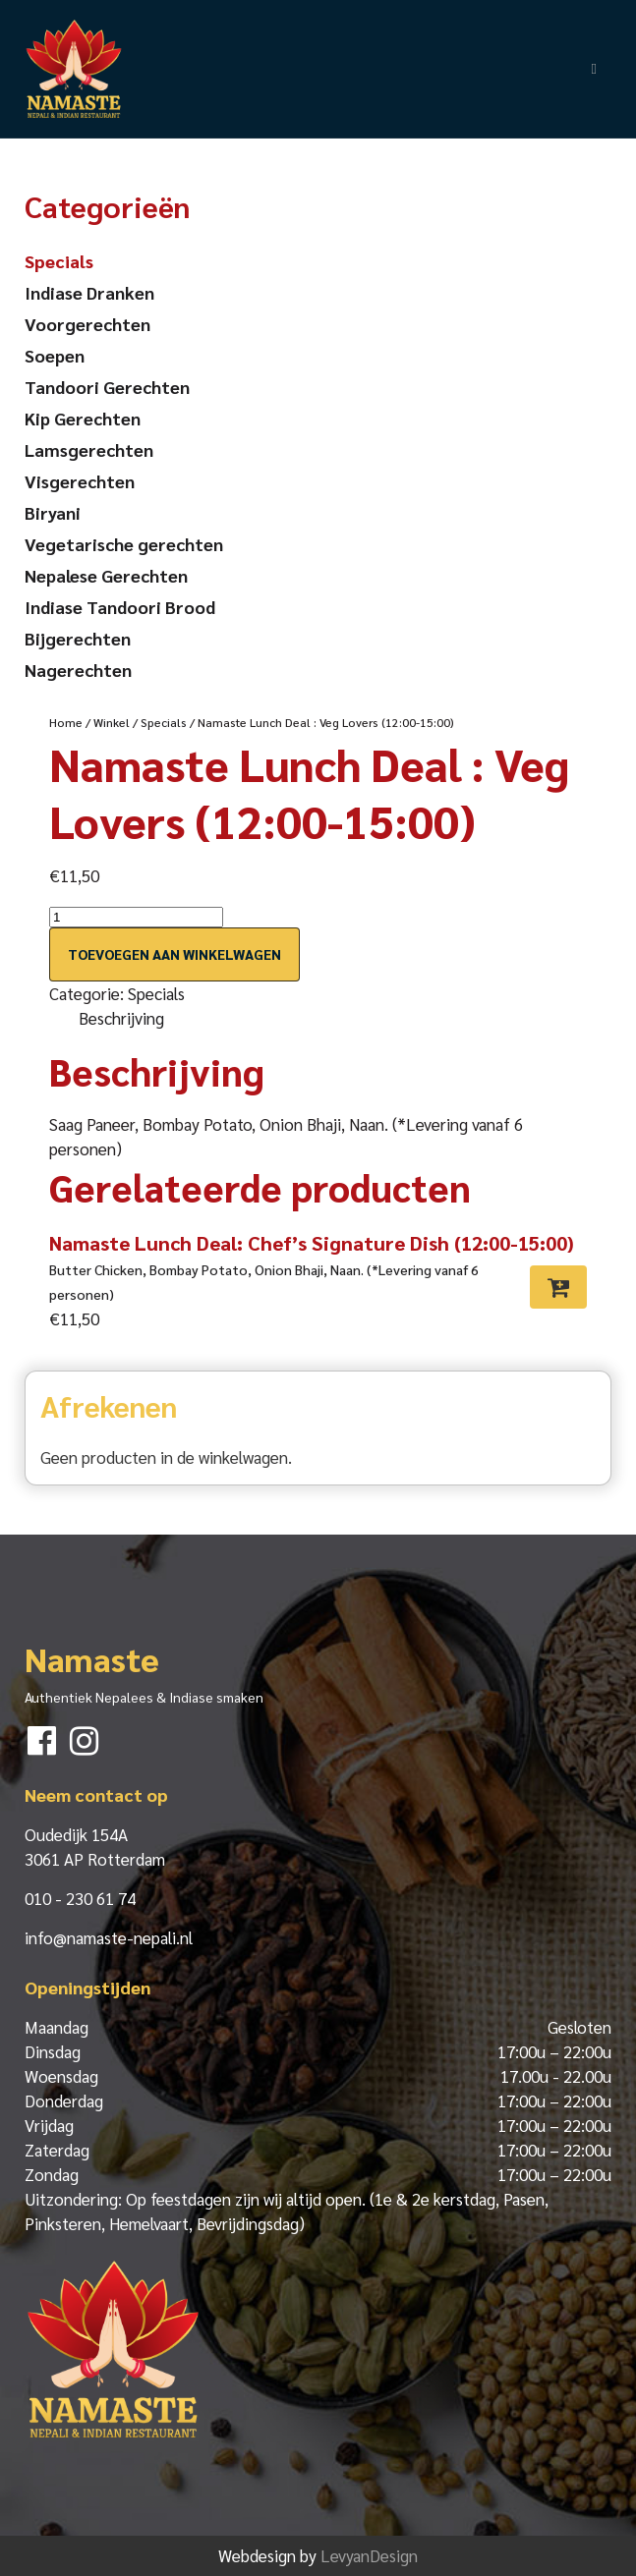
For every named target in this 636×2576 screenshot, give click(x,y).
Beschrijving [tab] (121, 1018)
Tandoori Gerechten (107, 386)
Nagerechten (78, 669)
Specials (164, 722)
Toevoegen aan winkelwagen (174, 954)
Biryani (53, 512)
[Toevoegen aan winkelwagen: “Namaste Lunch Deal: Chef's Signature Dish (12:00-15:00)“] (558, 1287)
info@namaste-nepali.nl (109, 1937)
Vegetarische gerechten (124, 543)
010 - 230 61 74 (80, 1898)
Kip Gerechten (83, 418)
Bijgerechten (78, 638)
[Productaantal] (136, 917)
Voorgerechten (87, 323)
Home (66, 722)
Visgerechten (80, 481)
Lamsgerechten (89, 449)
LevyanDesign (369, 2555)
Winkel (111, 722)
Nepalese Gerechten (106, 575)
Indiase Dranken (89, 292)
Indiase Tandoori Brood (120, 606)
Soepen (55, 355)
